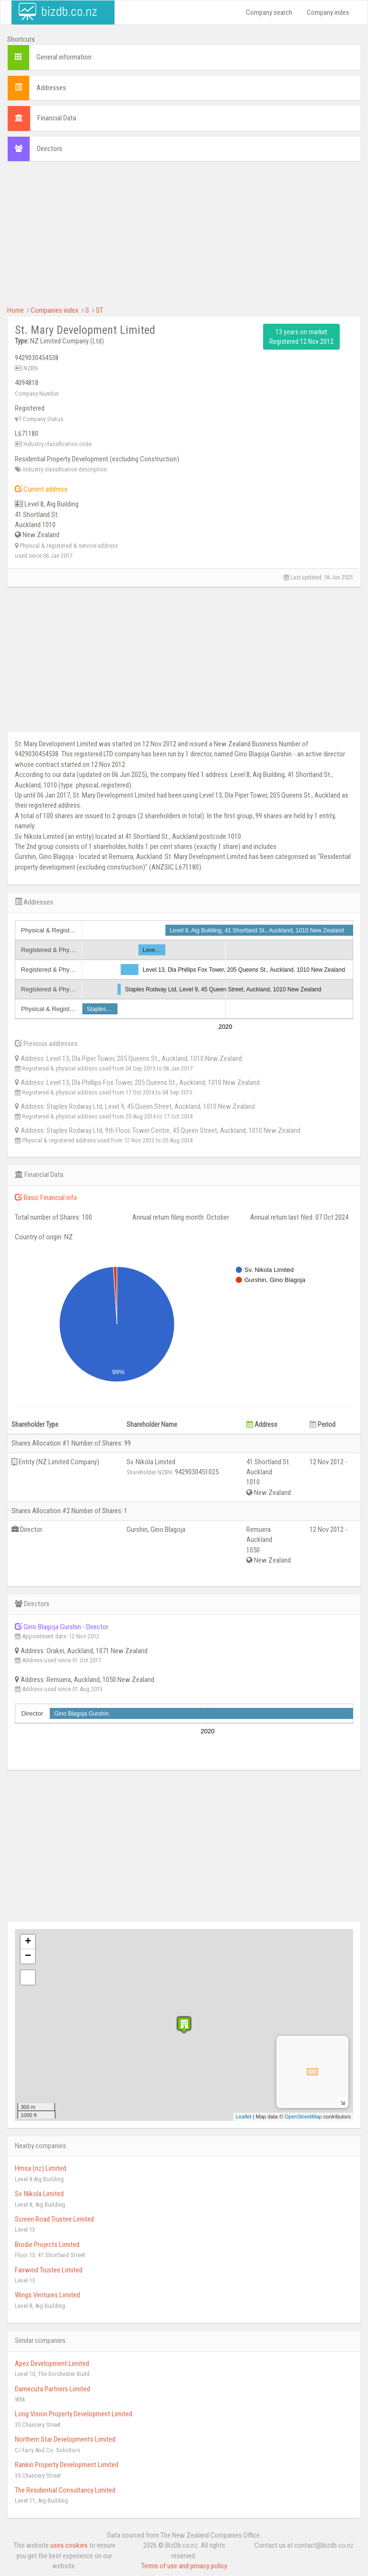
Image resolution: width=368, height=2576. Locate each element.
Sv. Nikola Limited (39, 2193)
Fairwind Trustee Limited (48, 2270)
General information (64, 57)
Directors (49, 148)
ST (99, 310)
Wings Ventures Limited (47, 2295)
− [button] (28, 1956)
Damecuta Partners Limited (52, 2389)
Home (15, 310)
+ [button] (28, 1942)
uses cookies (69, 2545)
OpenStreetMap (303, 2116)
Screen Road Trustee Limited (54, 2219)
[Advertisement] (184, 238)
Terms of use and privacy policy (184, 2566)
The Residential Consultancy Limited (65, 2490)
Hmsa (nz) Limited (40, 2168)
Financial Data (56, 118)
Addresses (51, 87)
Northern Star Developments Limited (65, 2439)
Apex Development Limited (52, 2363)
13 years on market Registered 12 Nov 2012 (301, 336)
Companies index (55, 310)
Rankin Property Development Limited (66, 2464)
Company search (269, 12)
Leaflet (244, 2116)
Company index (328, 12)
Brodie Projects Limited (47, 2244)
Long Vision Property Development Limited (73, 2414)
